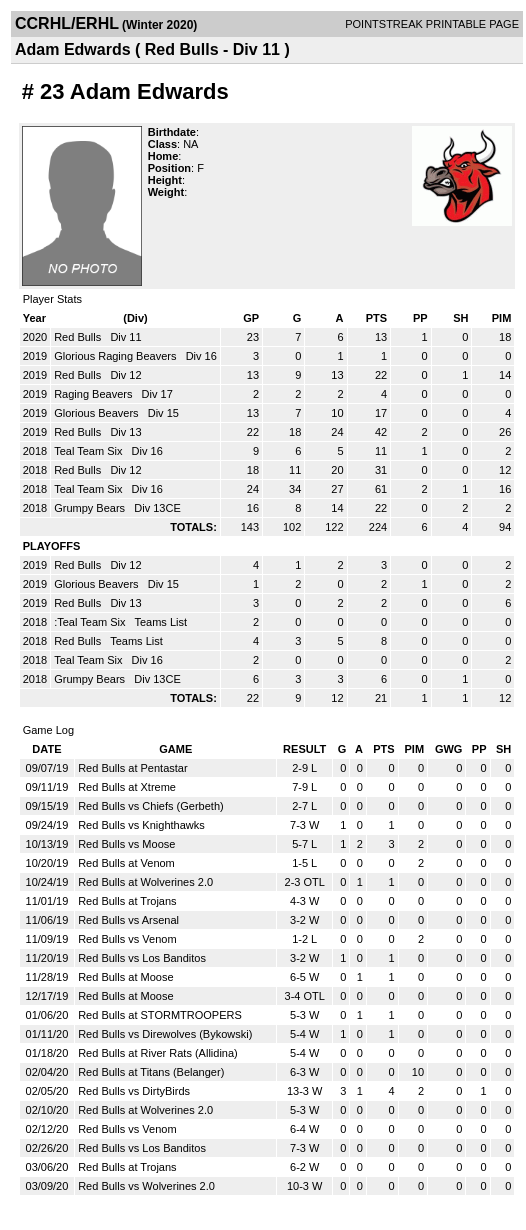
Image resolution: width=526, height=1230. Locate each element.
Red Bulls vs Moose (126, 844)
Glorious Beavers (97, 413)
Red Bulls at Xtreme (127, 787)
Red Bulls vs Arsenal (128, 920)
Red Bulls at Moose (125, 977)
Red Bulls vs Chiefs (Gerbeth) (151, 806)
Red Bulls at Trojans (127, 901)
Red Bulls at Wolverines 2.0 (145, 882)
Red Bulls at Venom (126, 863)
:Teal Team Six (91, 622)
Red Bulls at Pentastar (132, 768)
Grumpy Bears (91, 508)
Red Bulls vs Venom (127, 939)
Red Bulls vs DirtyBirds (134, 1091)
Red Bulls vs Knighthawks (141, 825)
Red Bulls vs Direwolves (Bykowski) (165, 1034)
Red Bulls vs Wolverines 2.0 (146, 1186)
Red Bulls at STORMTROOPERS (160, 1015)
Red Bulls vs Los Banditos (142, 958)
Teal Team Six (89, 451)
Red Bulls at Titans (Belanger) (151, 1072)
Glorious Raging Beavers (116, 356)
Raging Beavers (94, 394)
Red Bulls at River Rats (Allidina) (158, 1053)
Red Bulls (79, 337)
